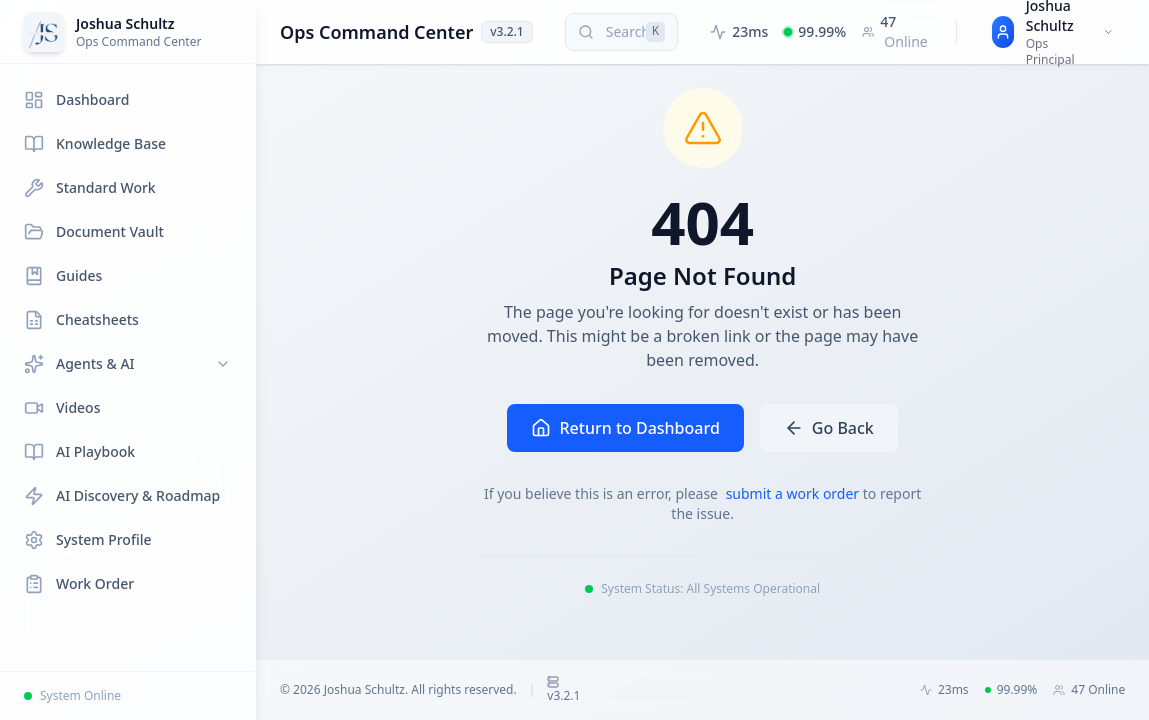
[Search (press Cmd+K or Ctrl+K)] (622, 32)
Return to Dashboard (625, 428)
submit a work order (794, 493)
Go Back (829, 428)
